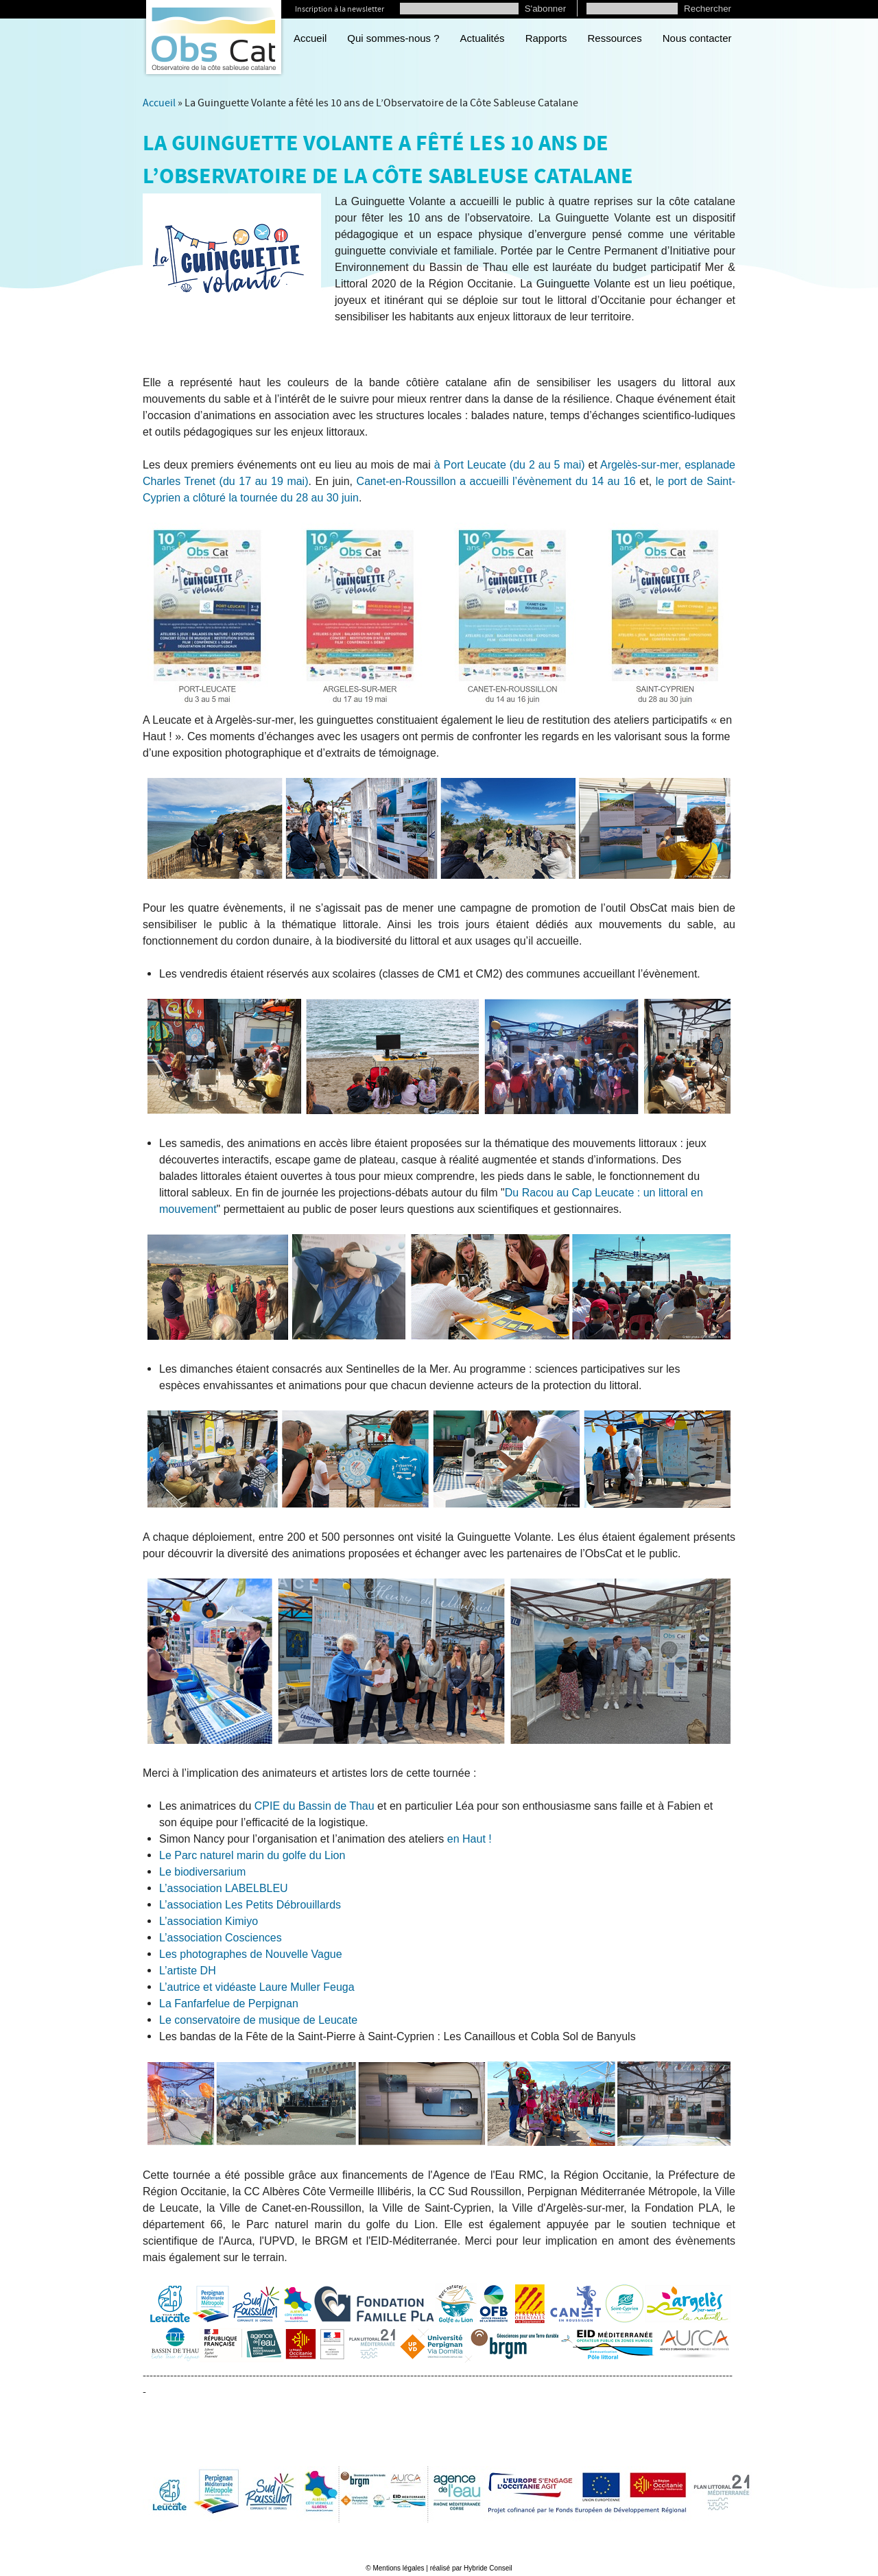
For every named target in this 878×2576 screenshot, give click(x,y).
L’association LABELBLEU (223, 1888)
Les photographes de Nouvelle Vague (250, 1954)
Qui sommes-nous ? (393, 38)
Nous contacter (697, 38)
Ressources (615, 38)
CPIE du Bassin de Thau (314, 1806)
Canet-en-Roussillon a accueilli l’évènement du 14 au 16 (496, 481)
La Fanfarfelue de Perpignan (228, 2003)
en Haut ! (469, 1839)
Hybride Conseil (488, 2568)
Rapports (546, 38)
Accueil (310, 38)
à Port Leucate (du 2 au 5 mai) (509, 465)
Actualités (482, 38)
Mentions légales (398, 2568)
